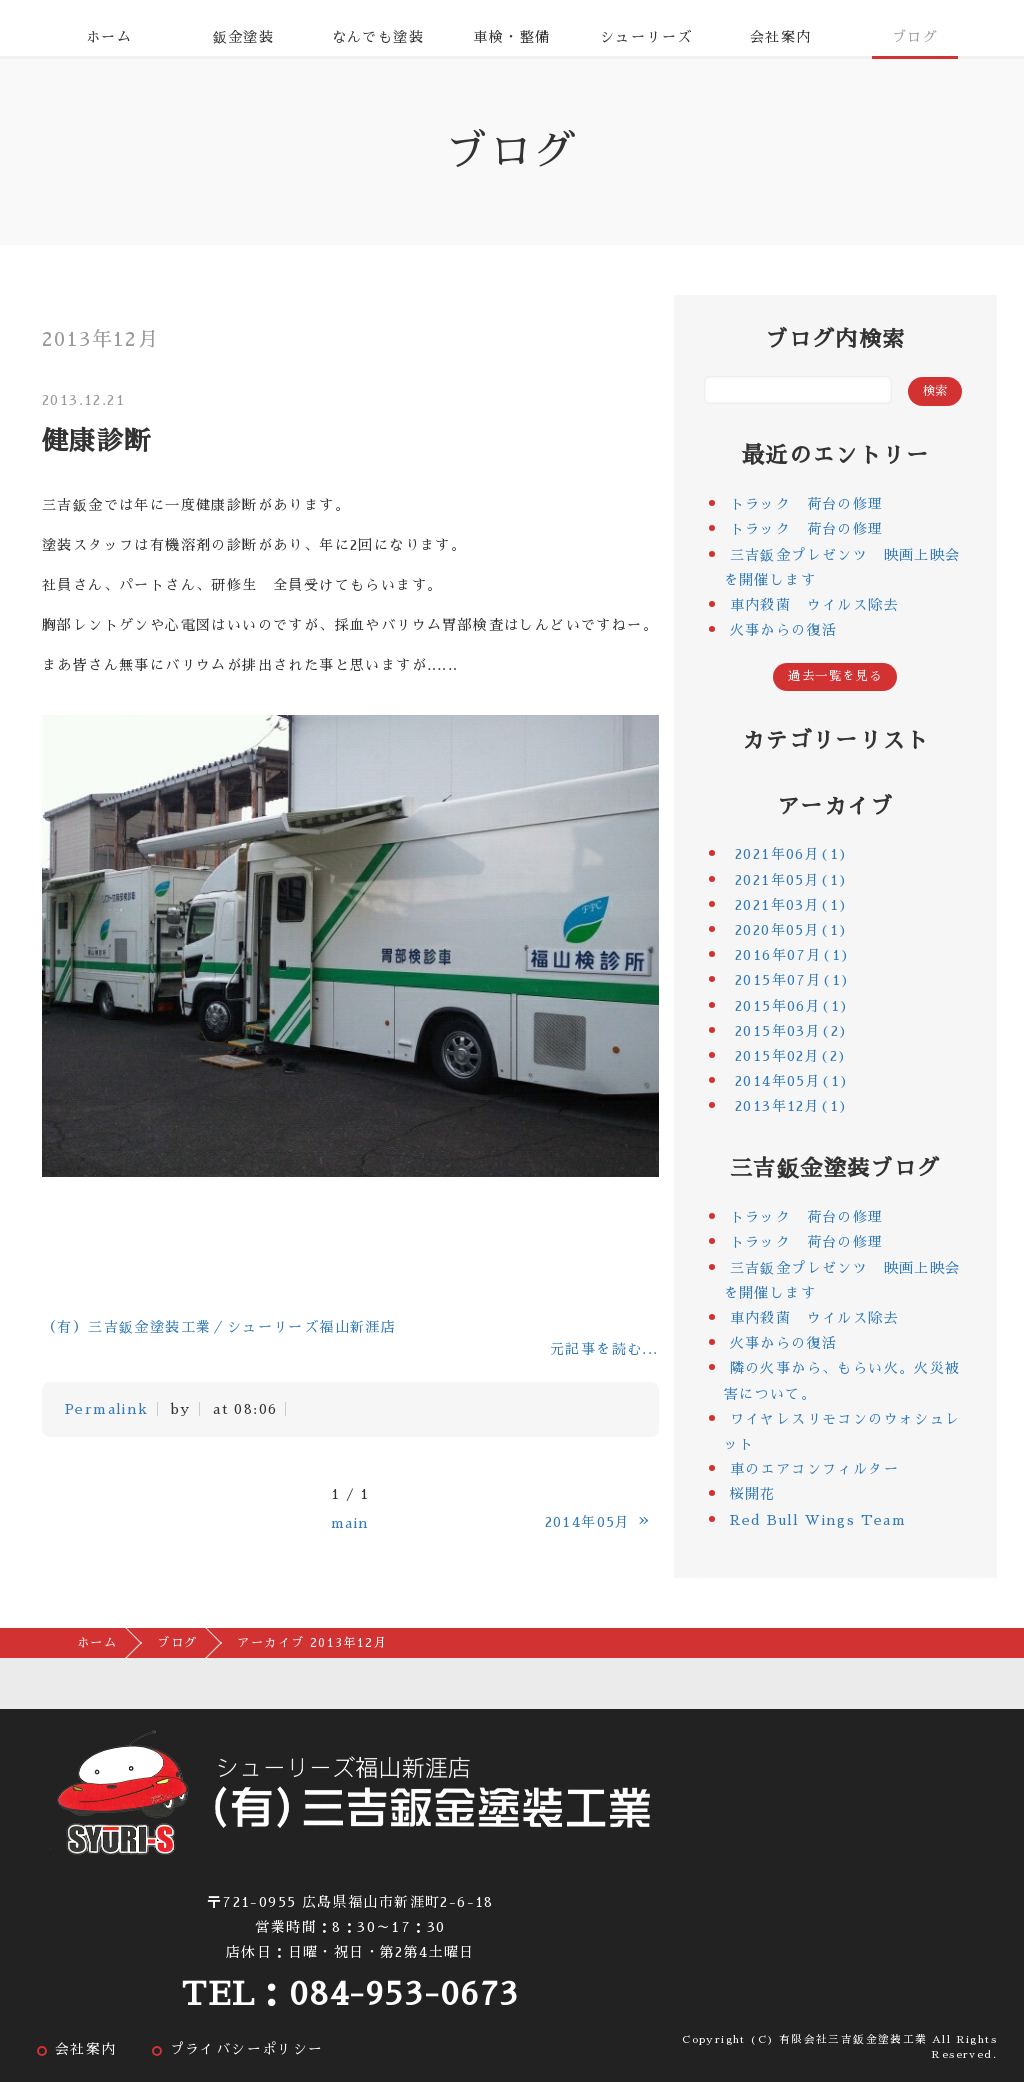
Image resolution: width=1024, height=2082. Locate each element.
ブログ (915, 37)
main (350, 1523)
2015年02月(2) (791, 1056)
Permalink (107, 1409)
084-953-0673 (404, 1994)
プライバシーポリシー (247, 2049)
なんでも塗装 (378, 37)
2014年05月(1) (792, 1081)
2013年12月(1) (791, 1106)
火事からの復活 (784, 630)
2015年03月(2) (791, 1031)
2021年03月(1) (791, 905)
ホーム (109, 37)
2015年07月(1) (792, 980)
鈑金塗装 (244, 37)
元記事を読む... (604, 1349)
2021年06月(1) (791, 854)
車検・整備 (511, 37)
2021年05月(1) (791, 880)
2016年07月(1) (792, 955)
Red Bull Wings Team (818, 1520)
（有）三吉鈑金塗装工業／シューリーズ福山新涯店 (219, 1327)
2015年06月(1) (792, 1006)
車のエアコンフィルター (814, 1469)
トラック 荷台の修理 (807, 504)
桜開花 (753, 1494)
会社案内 (781, 37)
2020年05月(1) (791, 930)
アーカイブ (835, 807)
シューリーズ (646, 37)
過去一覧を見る (835, 676)
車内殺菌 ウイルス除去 (814, 605)
